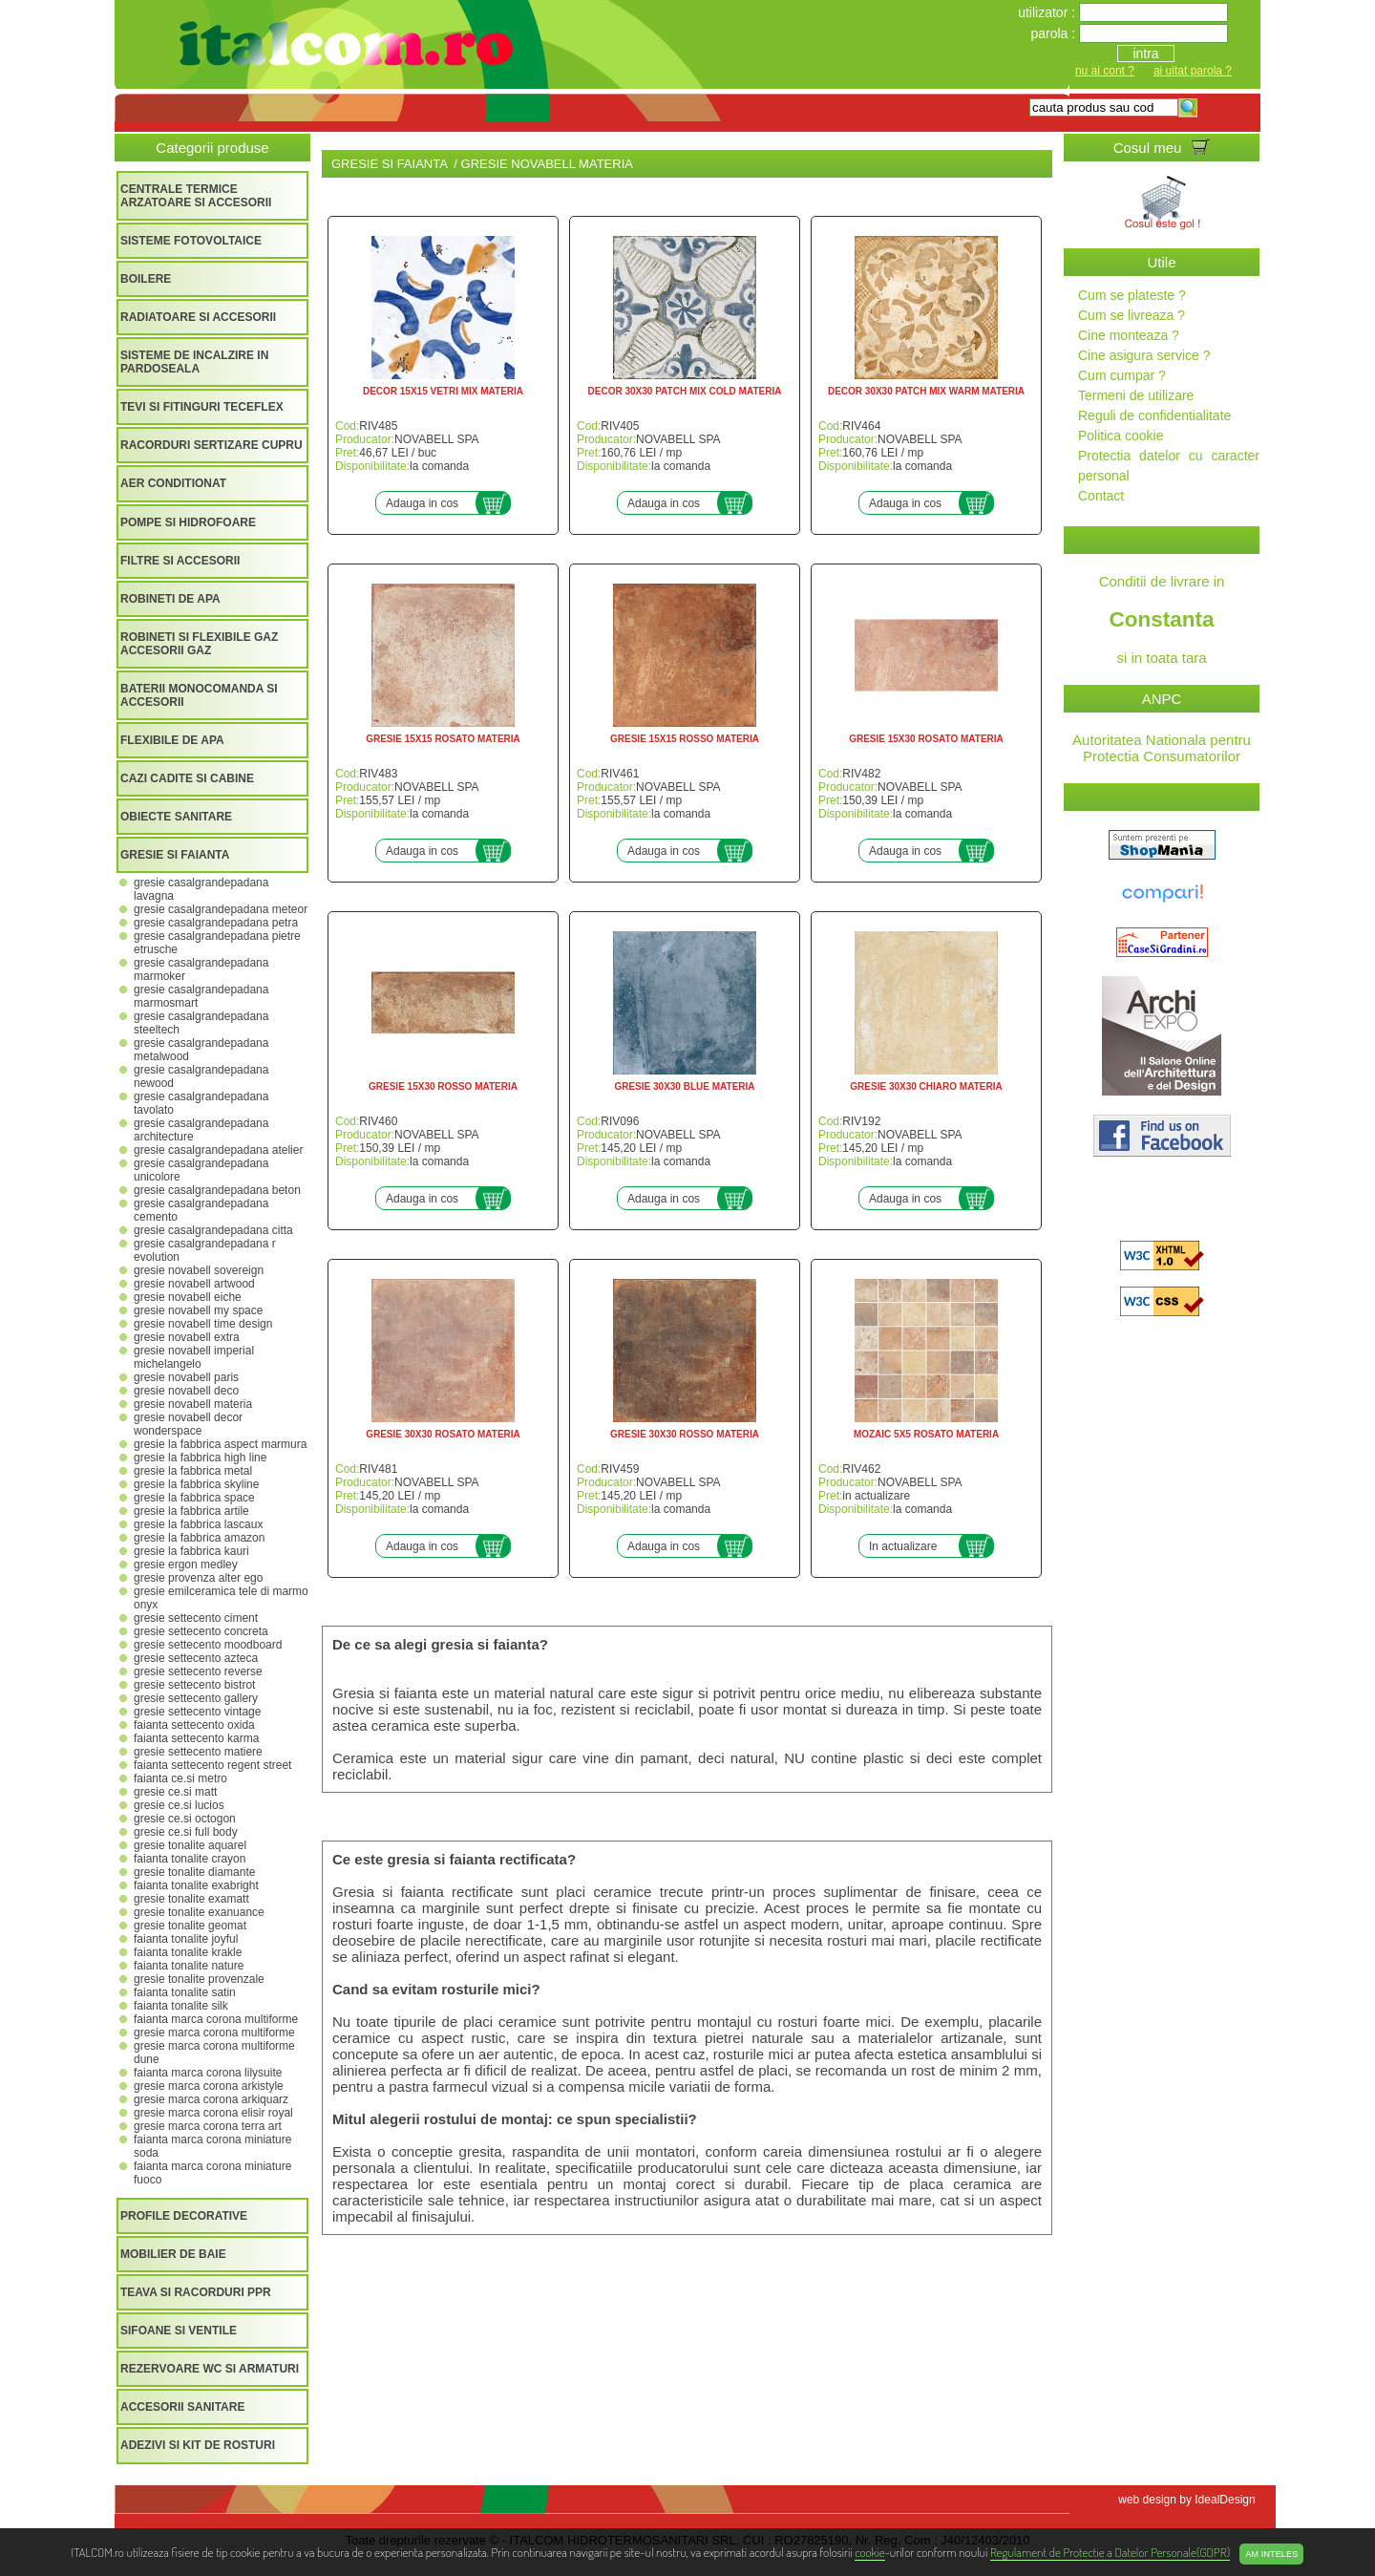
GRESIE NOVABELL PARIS (186, 1377)
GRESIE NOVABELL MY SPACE (198, 1310)
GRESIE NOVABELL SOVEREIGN (199, 1270)
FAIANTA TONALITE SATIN (185, 1992)
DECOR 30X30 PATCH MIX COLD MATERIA (685, 391)
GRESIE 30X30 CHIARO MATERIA (926, 1086)
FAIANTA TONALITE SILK (181, 2005)
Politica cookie (1121, 435)
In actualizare (903, 1546)
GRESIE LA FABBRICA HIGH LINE (200, 1457)
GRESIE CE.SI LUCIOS (179, 1805)
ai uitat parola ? (1192, 70)
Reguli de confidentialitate (1154, 415)
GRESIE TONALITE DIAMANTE (194, 1872)
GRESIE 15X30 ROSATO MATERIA (926, 739)
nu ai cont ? (1104, 70)
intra (1145, 53)
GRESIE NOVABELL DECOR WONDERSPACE (188, 1424)
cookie (869, 2552)
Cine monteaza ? (1128, 335)
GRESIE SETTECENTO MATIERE (198, 1751)
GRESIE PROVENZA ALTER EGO (198, 1578)
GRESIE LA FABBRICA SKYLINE (196, 1484)
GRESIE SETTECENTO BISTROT (194, 1685)
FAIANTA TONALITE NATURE (188, 1965)
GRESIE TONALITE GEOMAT (190, 1925)
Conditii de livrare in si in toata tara (1161, 619)
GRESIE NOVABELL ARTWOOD (194, 1283)
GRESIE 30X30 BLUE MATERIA (684, 1086)
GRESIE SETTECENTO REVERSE (198, 1671)
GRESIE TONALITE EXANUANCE (199, 1912)
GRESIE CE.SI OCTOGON (185, 1818)
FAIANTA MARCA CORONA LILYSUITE (208, 2072)
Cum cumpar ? (1122, 375)
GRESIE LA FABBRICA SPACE (194, 1497)
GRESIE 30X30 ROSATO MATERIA (443, 1434)
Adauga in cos (422, 503)
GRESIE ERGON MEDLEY (186, 1564)
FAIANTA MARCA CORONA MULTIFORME (216, 2019)
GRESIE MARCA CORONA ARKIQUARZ (211, 2099)
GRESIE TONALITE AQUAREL (190, 1845)
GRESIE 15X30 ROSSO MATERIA (443, 1086)
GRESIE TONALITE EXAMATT (191, 1898)
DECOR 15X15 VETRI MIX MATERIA (443, 391)
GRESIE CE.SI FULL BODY (186, 1832)
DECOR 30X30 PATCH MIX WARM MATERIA (926, 391)
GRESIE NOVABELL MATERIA (193, 1404)
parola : (1054, 33)
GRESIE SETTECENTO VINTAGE (197, 1711)
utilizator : (1048, 12)
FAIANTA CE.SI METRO (180, 1778)
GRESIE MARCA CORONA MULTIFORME (214, 2032)
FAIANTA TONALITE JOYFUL (186, 1939)
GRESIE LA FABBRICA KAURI (191, 1551)
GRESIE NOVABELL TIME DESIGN (203, 1324)
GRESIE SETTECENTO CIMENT (196, 1618)
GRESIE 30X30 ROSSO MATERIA (684, 1434)
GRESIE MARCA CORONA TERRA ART (208, 2126)
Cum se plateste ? (1132, 295)
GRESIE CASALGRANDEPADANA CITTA (213, 1230)
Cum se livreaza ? (1131, 315)
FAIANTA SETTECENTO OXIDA (194, 1725)
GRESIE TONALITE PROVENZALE (199, 1979)
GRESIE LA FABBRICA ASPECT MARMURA (220, 1444)
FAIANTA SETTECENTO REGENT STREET (212, 1765)
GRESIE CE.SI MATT (175, 1792)
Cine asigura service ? (1144, 355)
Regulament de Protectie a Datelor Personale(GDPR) (1110, 2552)
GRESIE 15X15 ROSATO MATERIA (443, 739)
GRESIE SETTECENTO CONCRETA (201, 1631)
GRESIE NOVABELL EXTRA (187, 1337)
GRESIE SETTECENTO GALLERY (196, 1698)
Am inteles (1271, 2554)
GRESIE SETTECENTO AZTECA (196, 1658)
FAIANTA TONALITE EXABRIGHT (196, 1885)
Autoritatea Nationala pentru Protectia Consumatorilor (1161, 748)
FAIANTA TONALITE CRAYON (189, 1858)
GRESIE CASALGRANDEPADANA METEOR (220, 909)
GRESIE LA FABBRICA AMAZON (199, 1537)
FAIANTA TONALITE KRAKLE (188, 1952)
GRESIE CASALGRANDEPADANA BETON (217, 1190)
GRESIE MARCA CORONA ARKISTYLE (209, 2086)
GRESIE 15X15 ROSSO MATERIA (684, 739)
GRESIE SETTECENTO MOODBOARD (208, 1644)
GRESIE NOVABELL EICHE (188, 1297)
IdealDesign (1225, 2499)
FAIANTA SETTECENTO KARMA (196, 1738)
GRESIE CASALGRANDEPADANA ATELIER (218, 1150)
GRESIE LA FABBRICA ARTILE (191, 1511)
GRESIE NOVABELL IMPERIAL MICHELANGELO (194, 1357)
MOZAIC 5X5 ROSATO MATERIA (926, 1434)
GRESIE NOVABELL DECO (186, 1390)
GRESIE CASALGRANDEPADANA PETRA (216, 922)
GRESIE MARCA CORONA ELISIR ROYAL (213, 2112)
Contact (1101, 495)
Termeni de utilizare (1136, 395)
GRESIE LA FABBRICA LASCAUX (198, 1524)
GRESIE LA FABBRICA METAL (193, 1471)
